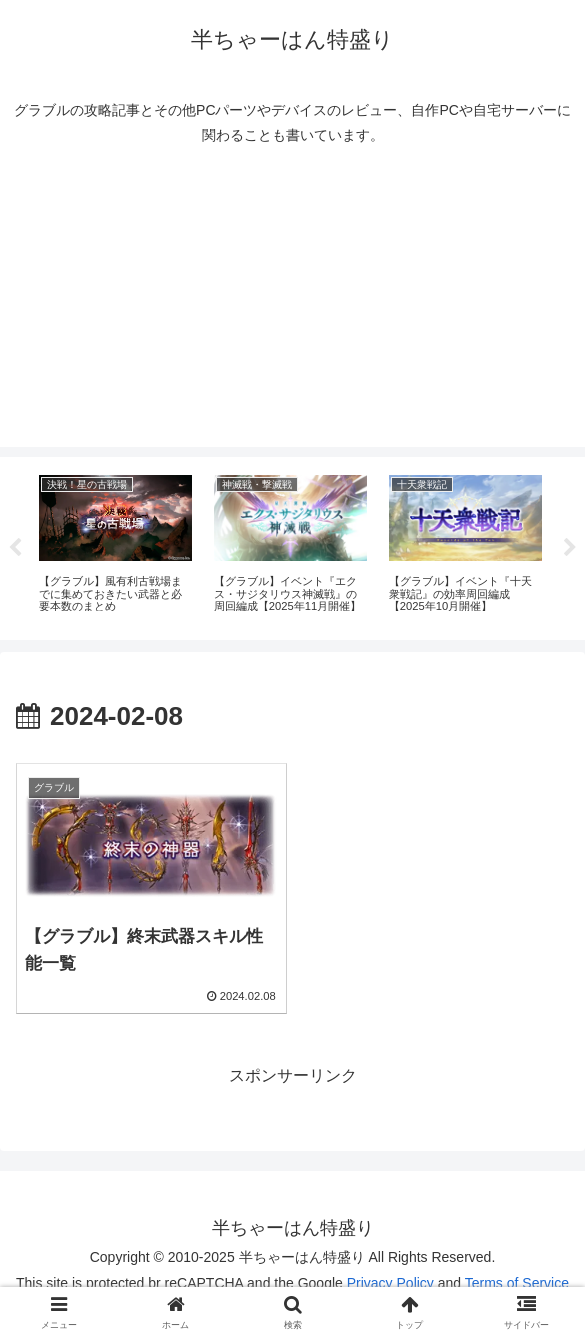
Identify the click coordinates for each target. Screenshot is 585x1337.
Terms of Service (517, 1283)
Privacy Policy (390, 1283)
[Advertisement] (292, 307)
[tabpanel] (115, 545)
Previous (15, 548)
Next (570, 548)
